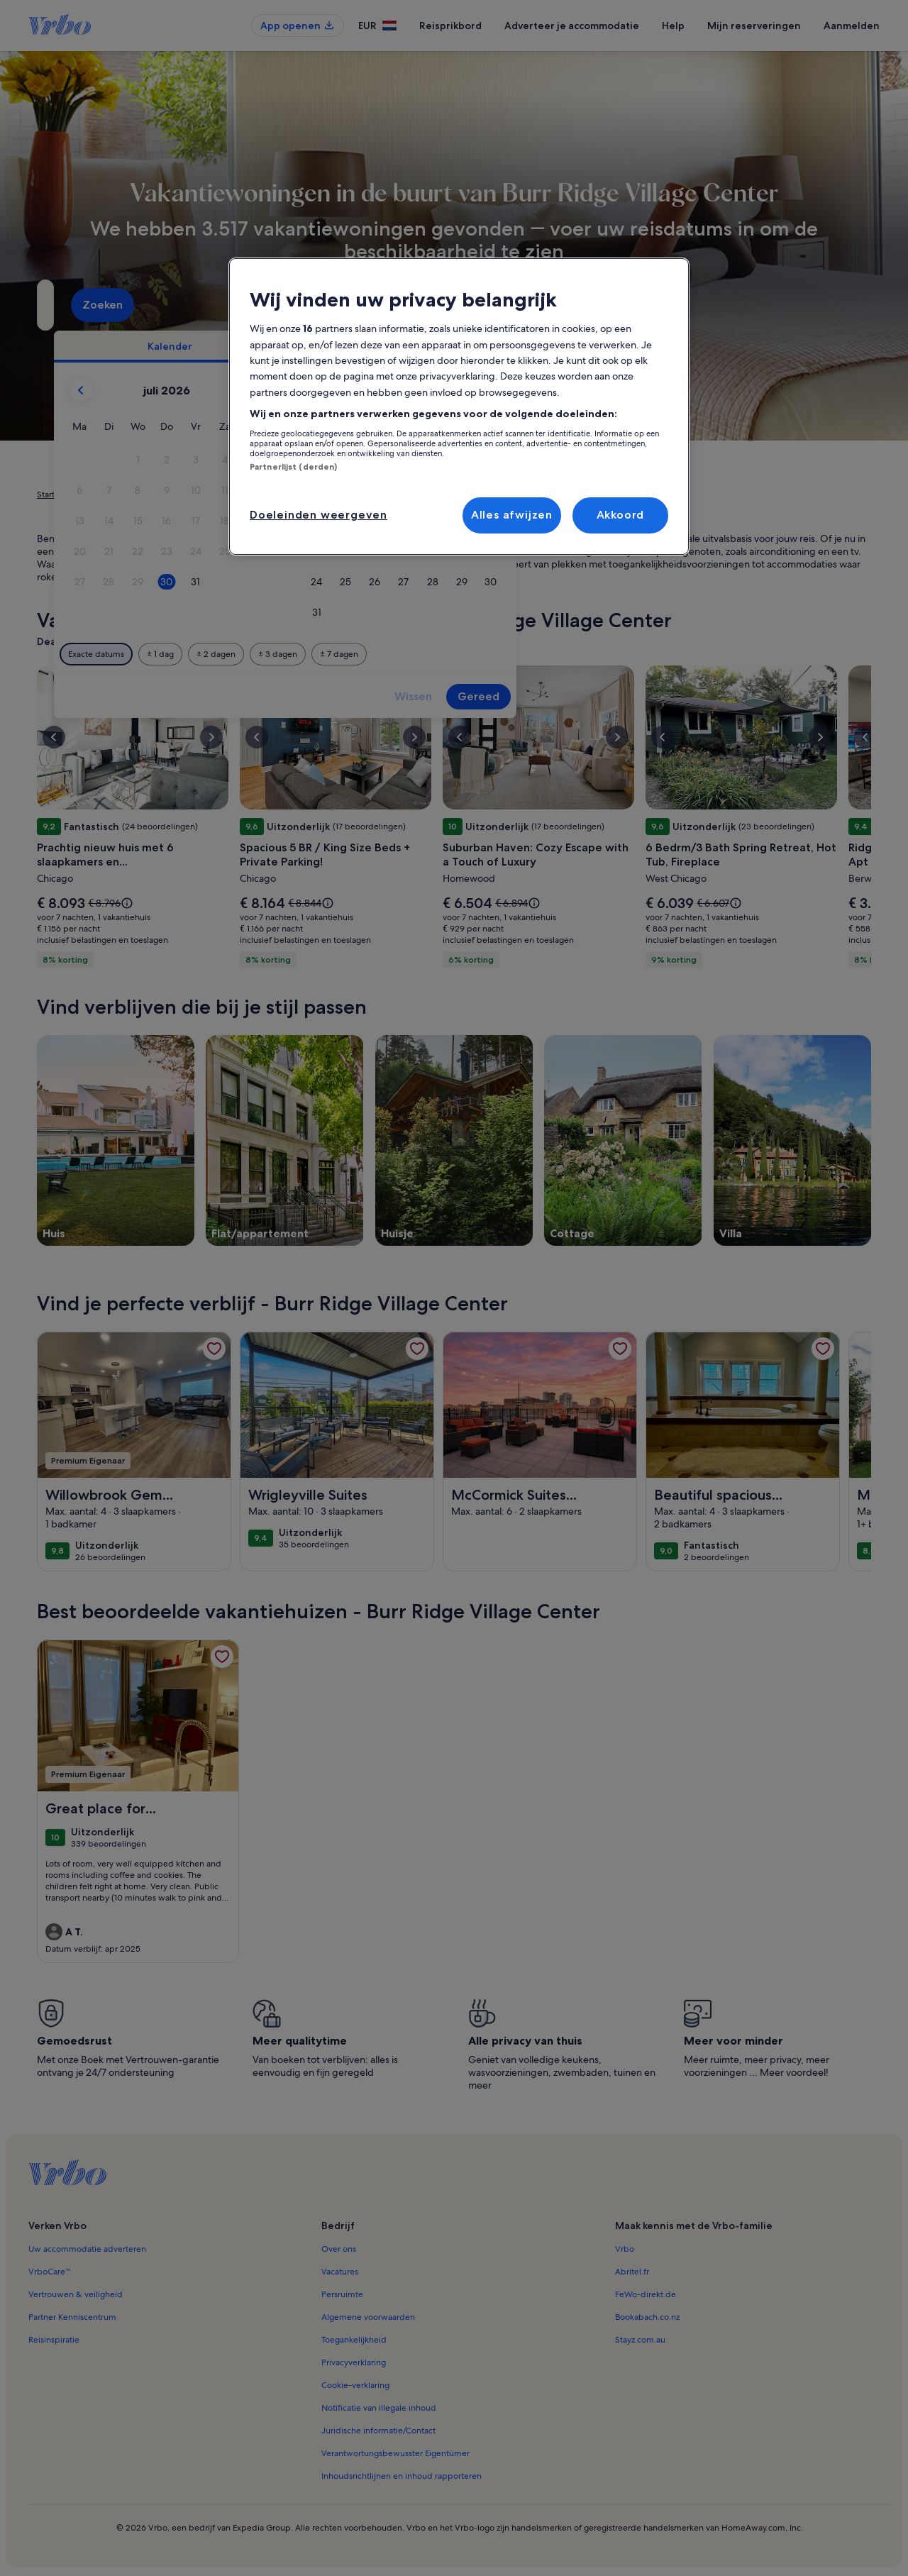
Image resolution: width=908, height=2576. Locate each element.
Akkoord (621, 514)
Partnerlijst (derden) (293, 467)
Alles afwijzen (512, 514)
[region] (459, 406)
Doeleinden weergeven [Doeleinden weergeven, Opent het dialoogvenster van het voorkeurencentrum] (318, 514)
